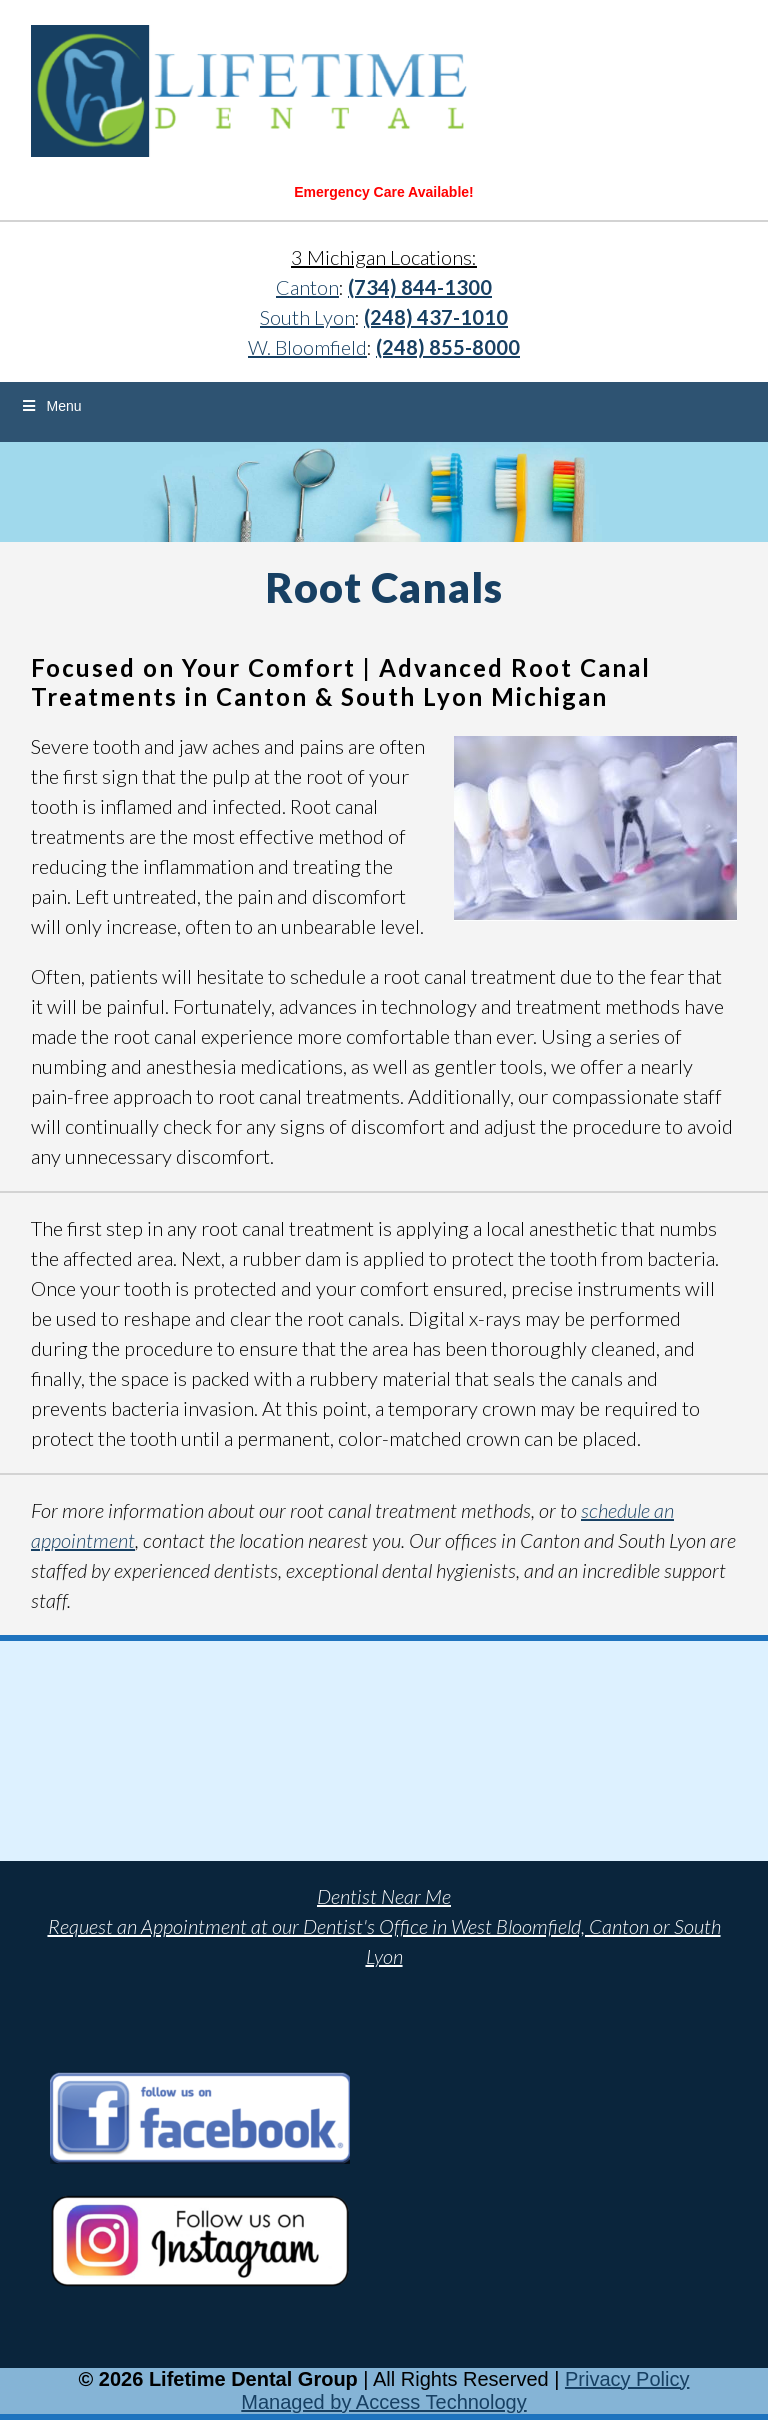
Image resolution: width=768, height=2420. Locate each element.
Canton (307, 287)
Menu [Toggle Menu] (51, 406)
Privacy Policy (627, 2379)
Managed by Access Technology (383, 2402)
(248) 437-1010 (436, 317)
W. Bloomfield (307, 347)
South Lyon (307, 317)
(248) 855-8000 (448, 347)
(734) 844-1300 (420, 287)
